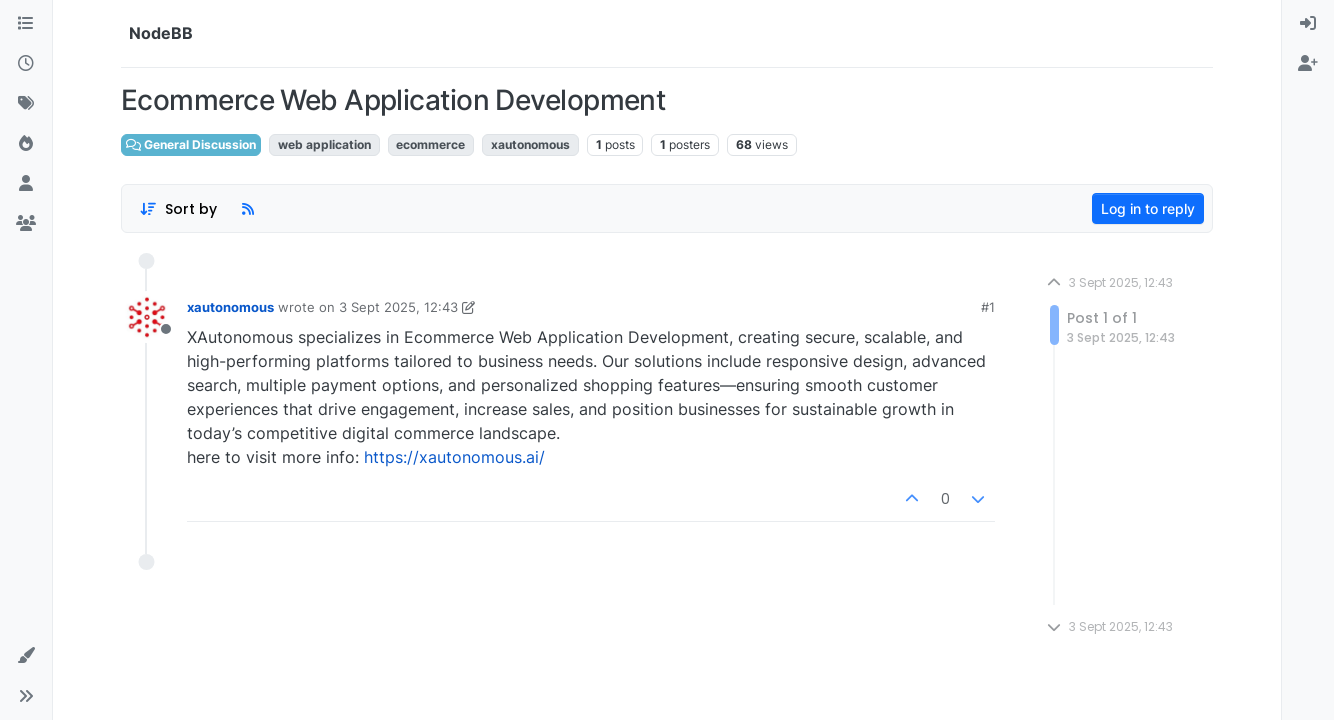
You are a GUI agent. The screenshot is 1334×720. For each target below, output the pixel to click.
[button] (26, 656)
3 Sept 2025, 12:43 (398, 307)
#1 (988, 307)
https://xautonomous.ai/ (454, 457)
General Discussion (191, 144)
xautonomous (230, 307)
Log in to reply (1148, 208)
